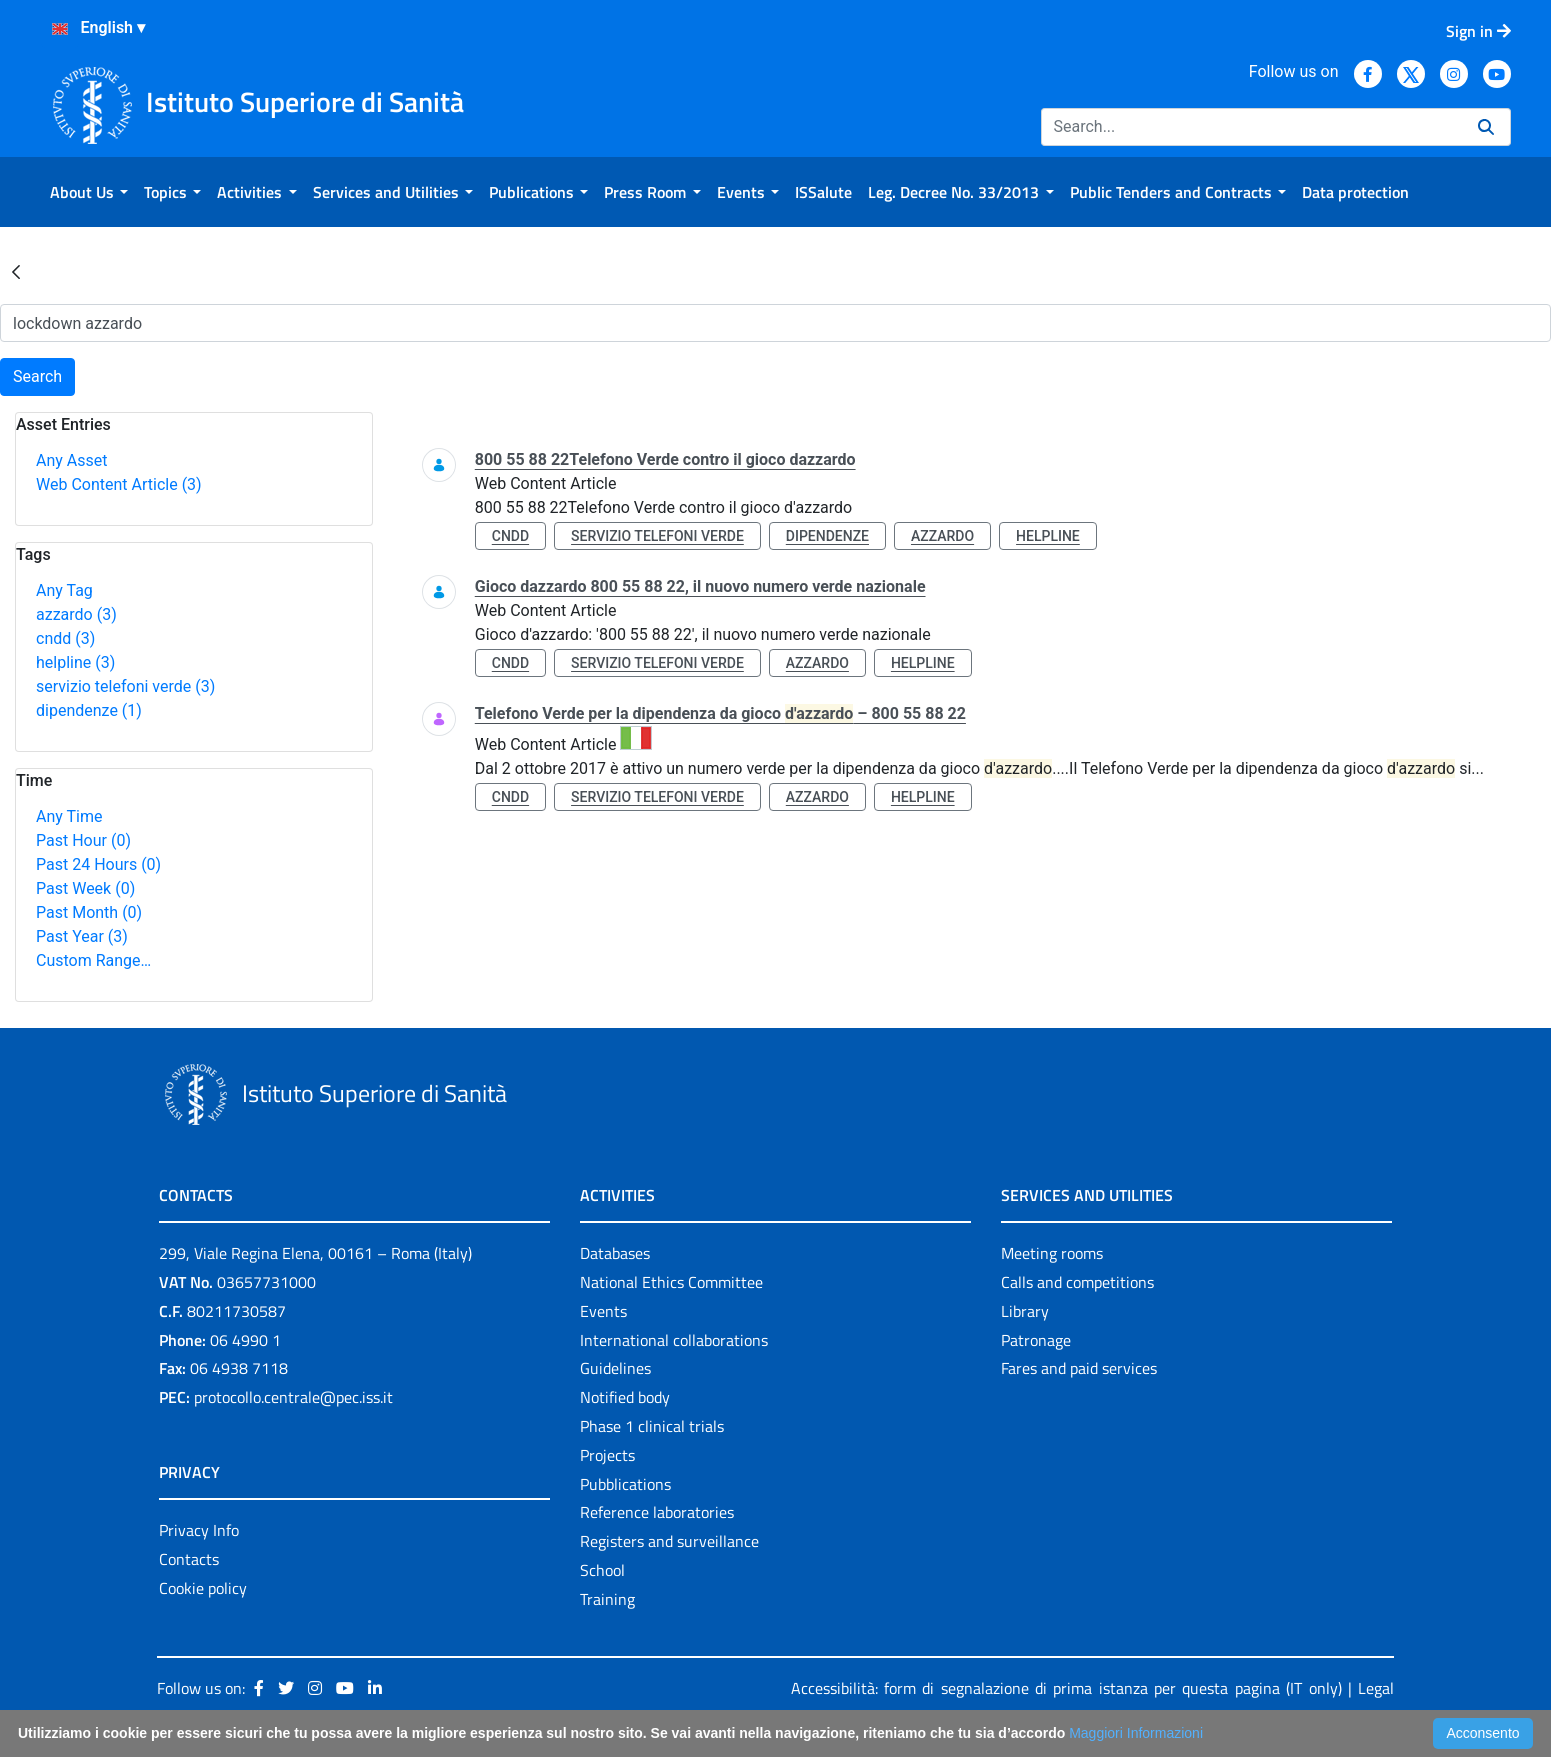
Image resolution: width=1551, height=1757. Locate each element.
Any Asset (71, 460)
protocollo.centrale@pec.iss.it (293, 1397)
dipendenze (89, 710)
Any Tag (64, 590)
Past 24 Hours (98, 864)
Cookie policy (203, 1588)
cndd (65, 638)
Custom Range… (93, 960)
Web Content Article (119, 484)
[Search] (1251, 127)
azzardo (76, 614)
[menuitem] (89, 192)
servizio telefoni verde (125, 686)
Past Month (89, 912)
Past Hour (83, 840)
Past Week (85, 888)
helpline (75, 662)
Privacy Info (199, 1530)
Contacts (189, 1559)
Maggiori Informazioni (1136, 1733)
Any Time (69, 816)
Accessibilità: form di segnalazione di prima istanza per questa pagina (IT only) (1066, 1688)
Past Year (82, 936)
